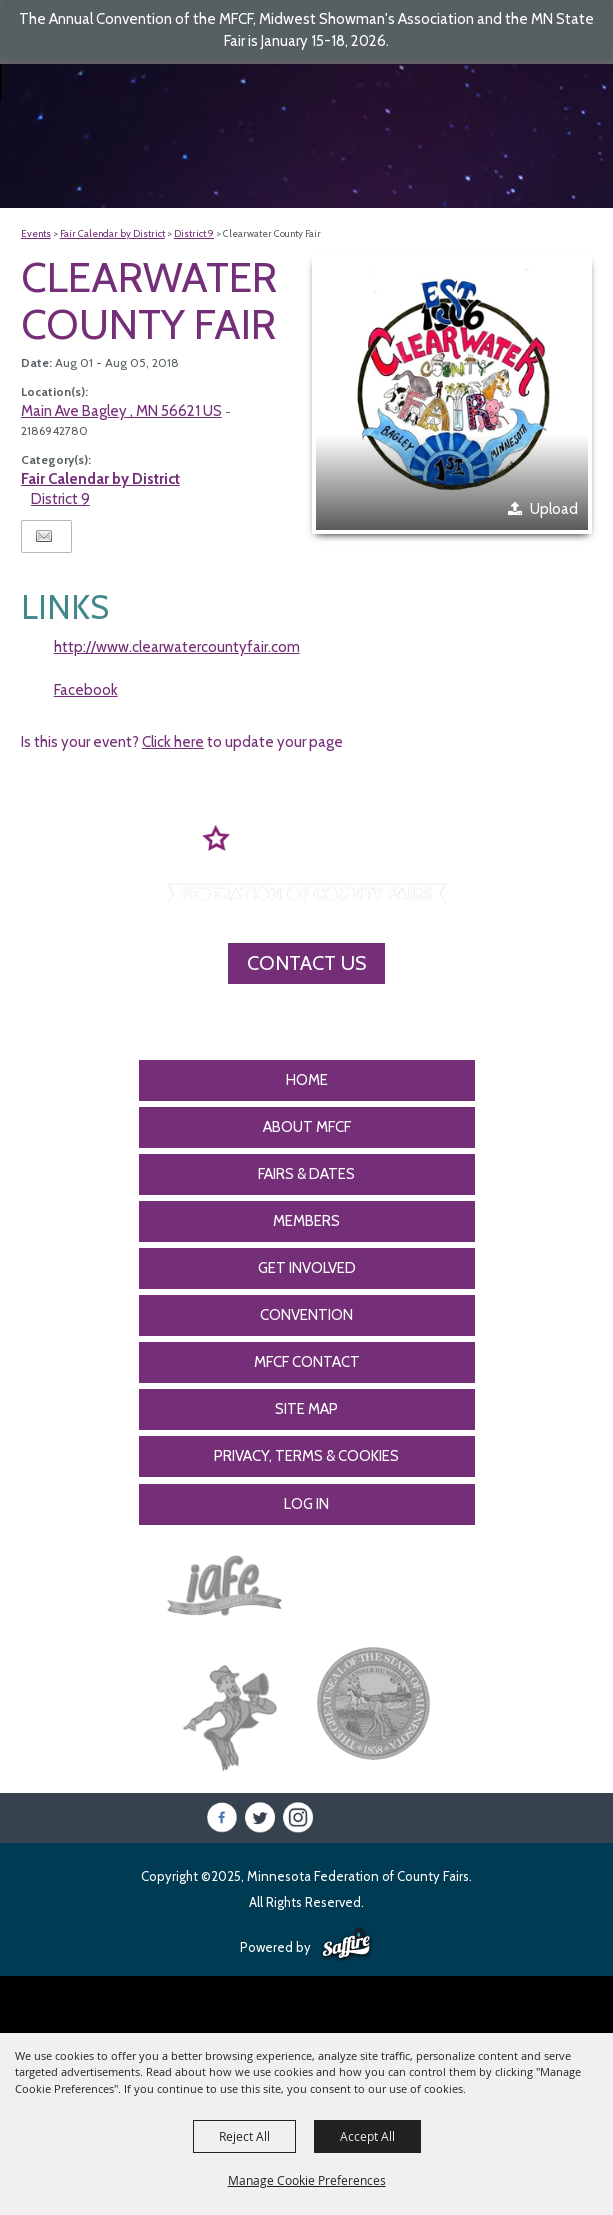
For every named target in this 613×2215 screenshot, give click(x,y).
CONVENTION (306, 1315)
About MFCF (307, 1127)
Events (36, 233)
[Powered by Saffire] (346, 1945)
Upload (554, 509)
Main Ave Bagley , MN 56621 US (121, 411)
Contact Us (306, 963)
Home (307, 1080)
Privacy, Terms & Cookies (306, 1456)
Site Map (306, 1409)
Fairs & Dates (306, 1174)
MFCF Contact (307, 1362)
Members (306, 1221)
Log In (306, 1504)
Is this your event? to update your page (182, 742)
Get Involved (307, 1268)
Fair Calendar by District (112, 233)
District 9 (194, 233)
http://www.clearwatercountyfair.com (177, 647)
